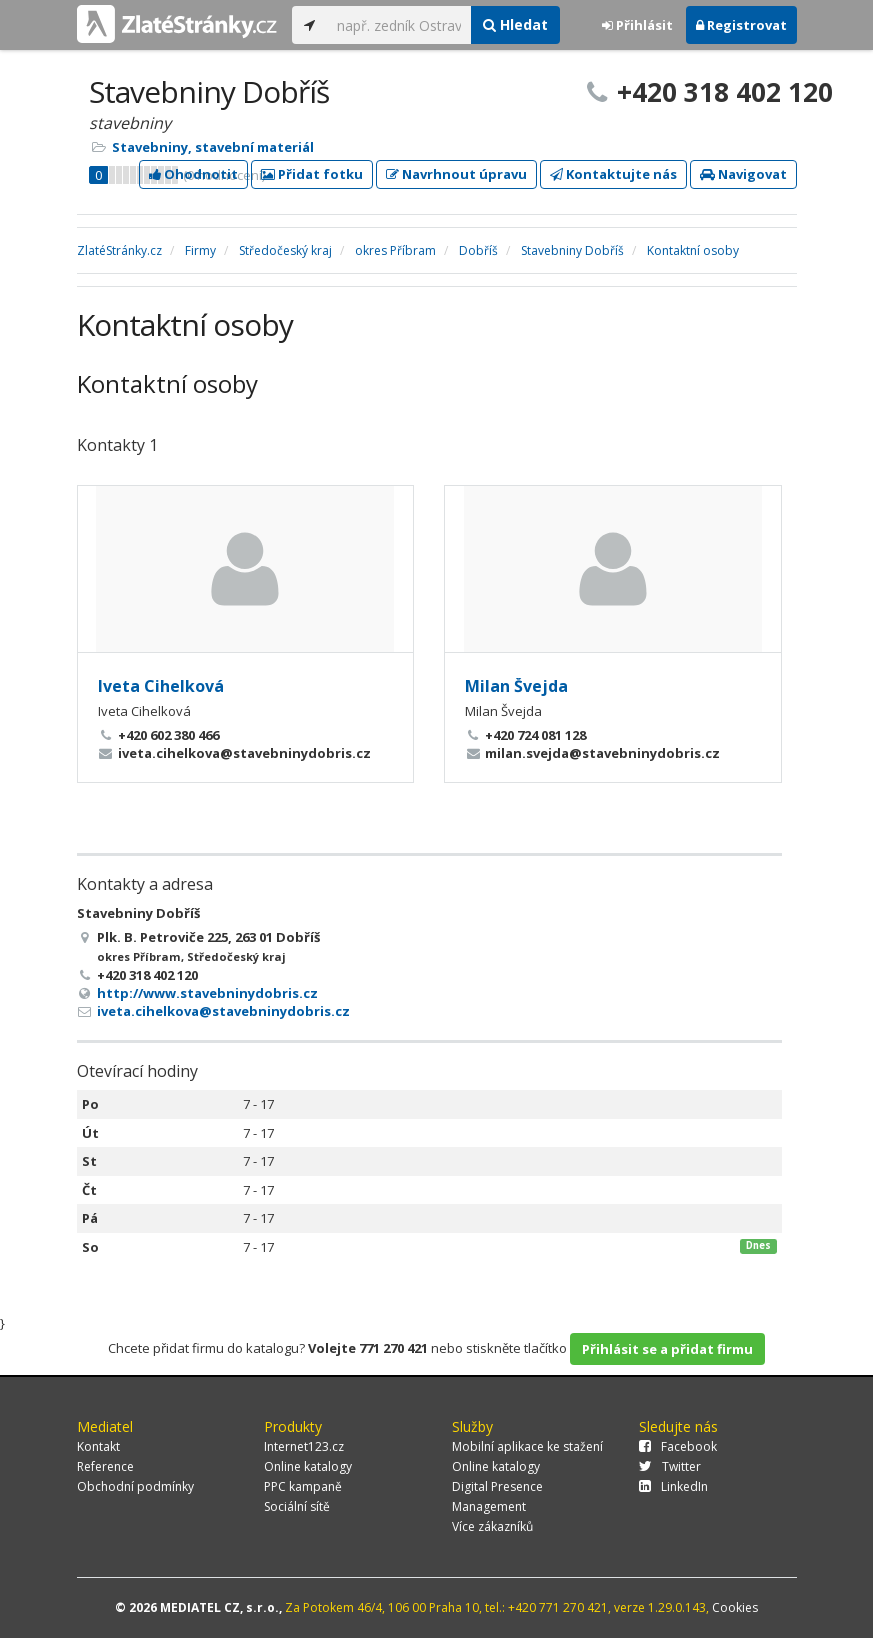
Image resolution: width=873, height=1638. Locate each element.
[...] (399, 25)
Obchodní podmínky (135, 1486)
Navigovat (743, 174)
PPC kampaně (303, 1486)
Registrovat (741, 25)
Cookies (735, 1607)
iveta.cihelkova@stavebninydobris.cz (223, 1011)
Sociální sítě (297, 1506)
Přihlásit (637, 25)
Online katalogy (308, 1466)
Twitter (670, 1466)
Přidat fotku (312, 174)
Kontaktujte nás (613, 174)
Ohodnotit (193, 174)
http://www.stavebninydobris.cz (207, 993)
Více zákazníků (492, 1526)
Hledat (515, 24)
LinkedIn (673, 1486)
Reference (105, 1466)
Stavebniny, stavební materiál (213, 147)
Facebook (678, 1446)
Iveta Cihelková (161, 686)
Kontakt (98, 1446)
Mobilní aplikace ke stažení (527, 1446)
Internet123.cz (304, 1446)
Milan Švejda (516, 686)
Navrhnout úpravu (456, 174)
